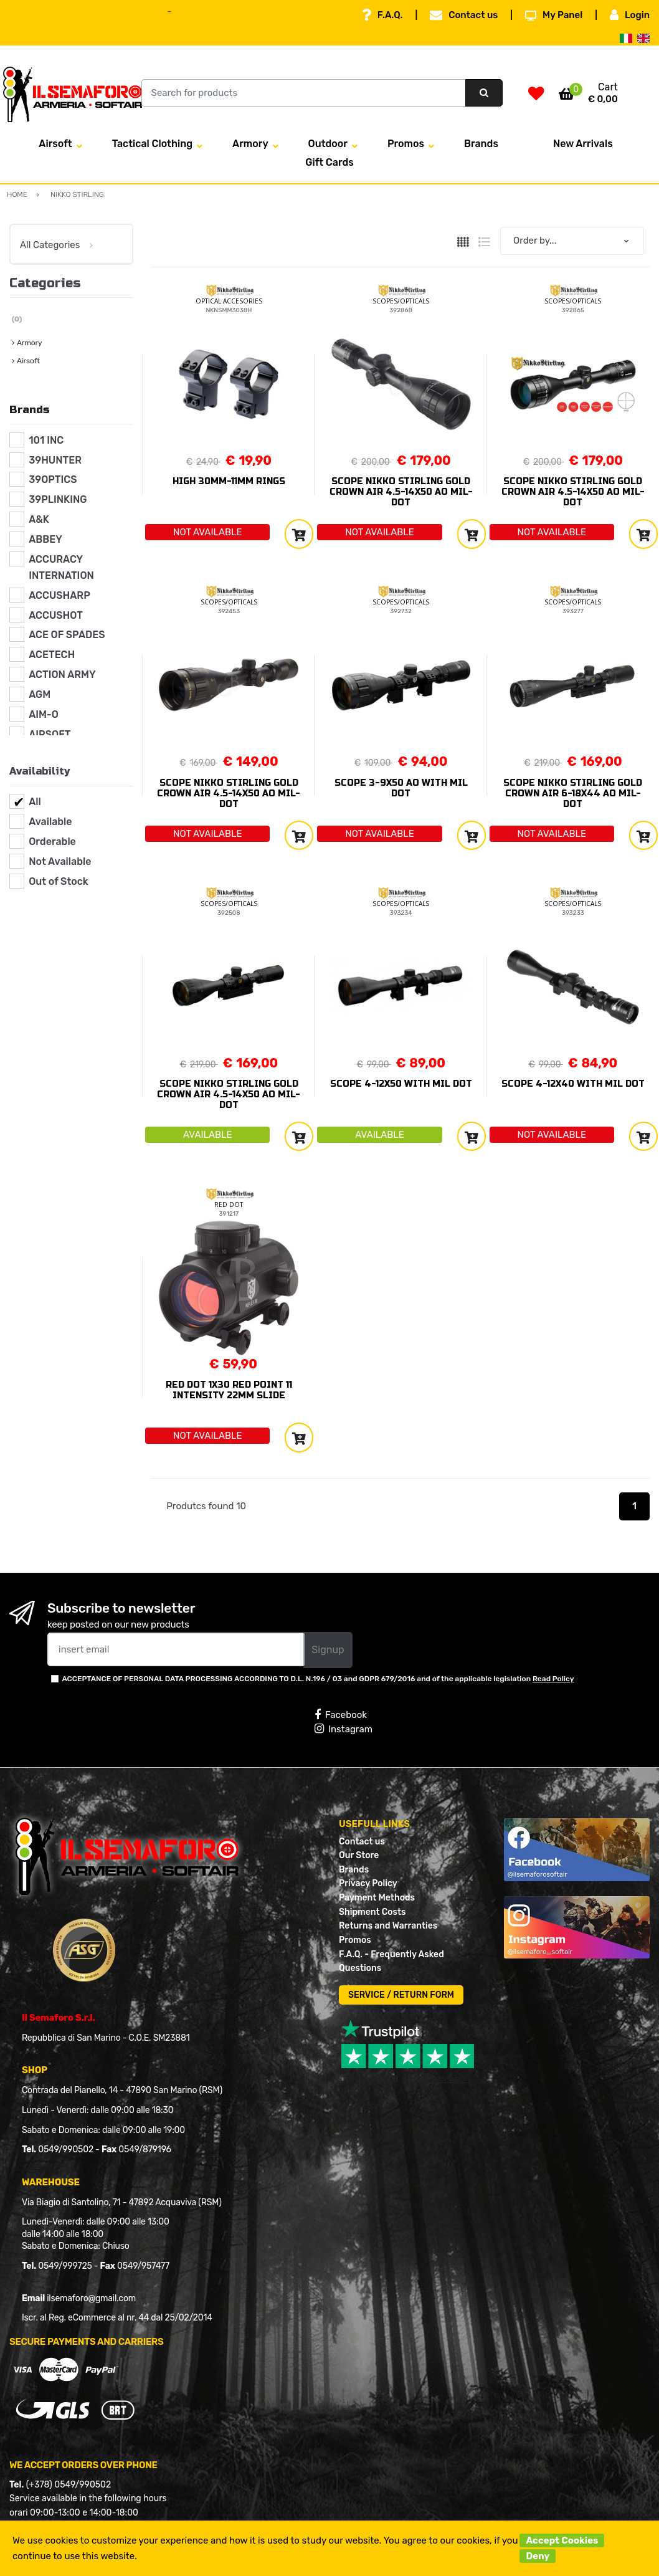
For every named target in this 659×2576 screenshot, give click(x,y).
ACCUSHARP (59, 595)
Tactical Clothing (152, 144)
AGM (39, 694)
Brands (481, 144)
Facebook (341, 1714)
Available (50, 822)
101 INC (46, 440)
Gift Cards (329, 162)
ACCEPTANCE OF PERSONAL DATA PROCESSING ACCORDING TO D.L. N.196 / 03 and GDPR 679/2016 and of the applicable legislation (318, 1678)
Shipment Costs (372, 1912)
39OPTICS (53, 479)
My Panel (553, 15)
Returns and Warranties (388, 1925)
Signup (327, 1650)
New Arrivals (583, 144)
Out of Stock (58, 881)
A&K (39, 519)
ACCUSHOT (56, 615)
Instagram (343, 1728)
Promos (405, 144)
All (35, 802)
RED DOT (228, 1204)
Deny (537, 2556)
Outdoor (328, 144)
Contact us (464, 15)
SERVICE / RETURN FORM (401, 1995)
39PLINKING (58, 499)
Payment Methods (377, 1897)
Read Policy (553, 1678)
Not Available (60, 861)
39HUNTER (55, 460)
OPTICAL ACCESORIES (229, 301)
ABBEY (45, 539)
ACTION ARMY (62, 674)
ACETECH (52, 655)
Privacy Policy (368, 1883)
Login (630, 15)
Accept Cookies (562, 2540)
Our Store (359, 1855)
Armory (250, 144)
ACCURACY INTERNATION (61, 567)
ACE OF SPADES (67, 635)
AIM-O (44, 714)
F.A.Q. (382, 15)
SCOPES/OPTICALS (400, 301)
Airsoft (55, 144)
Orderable (52, 841)
